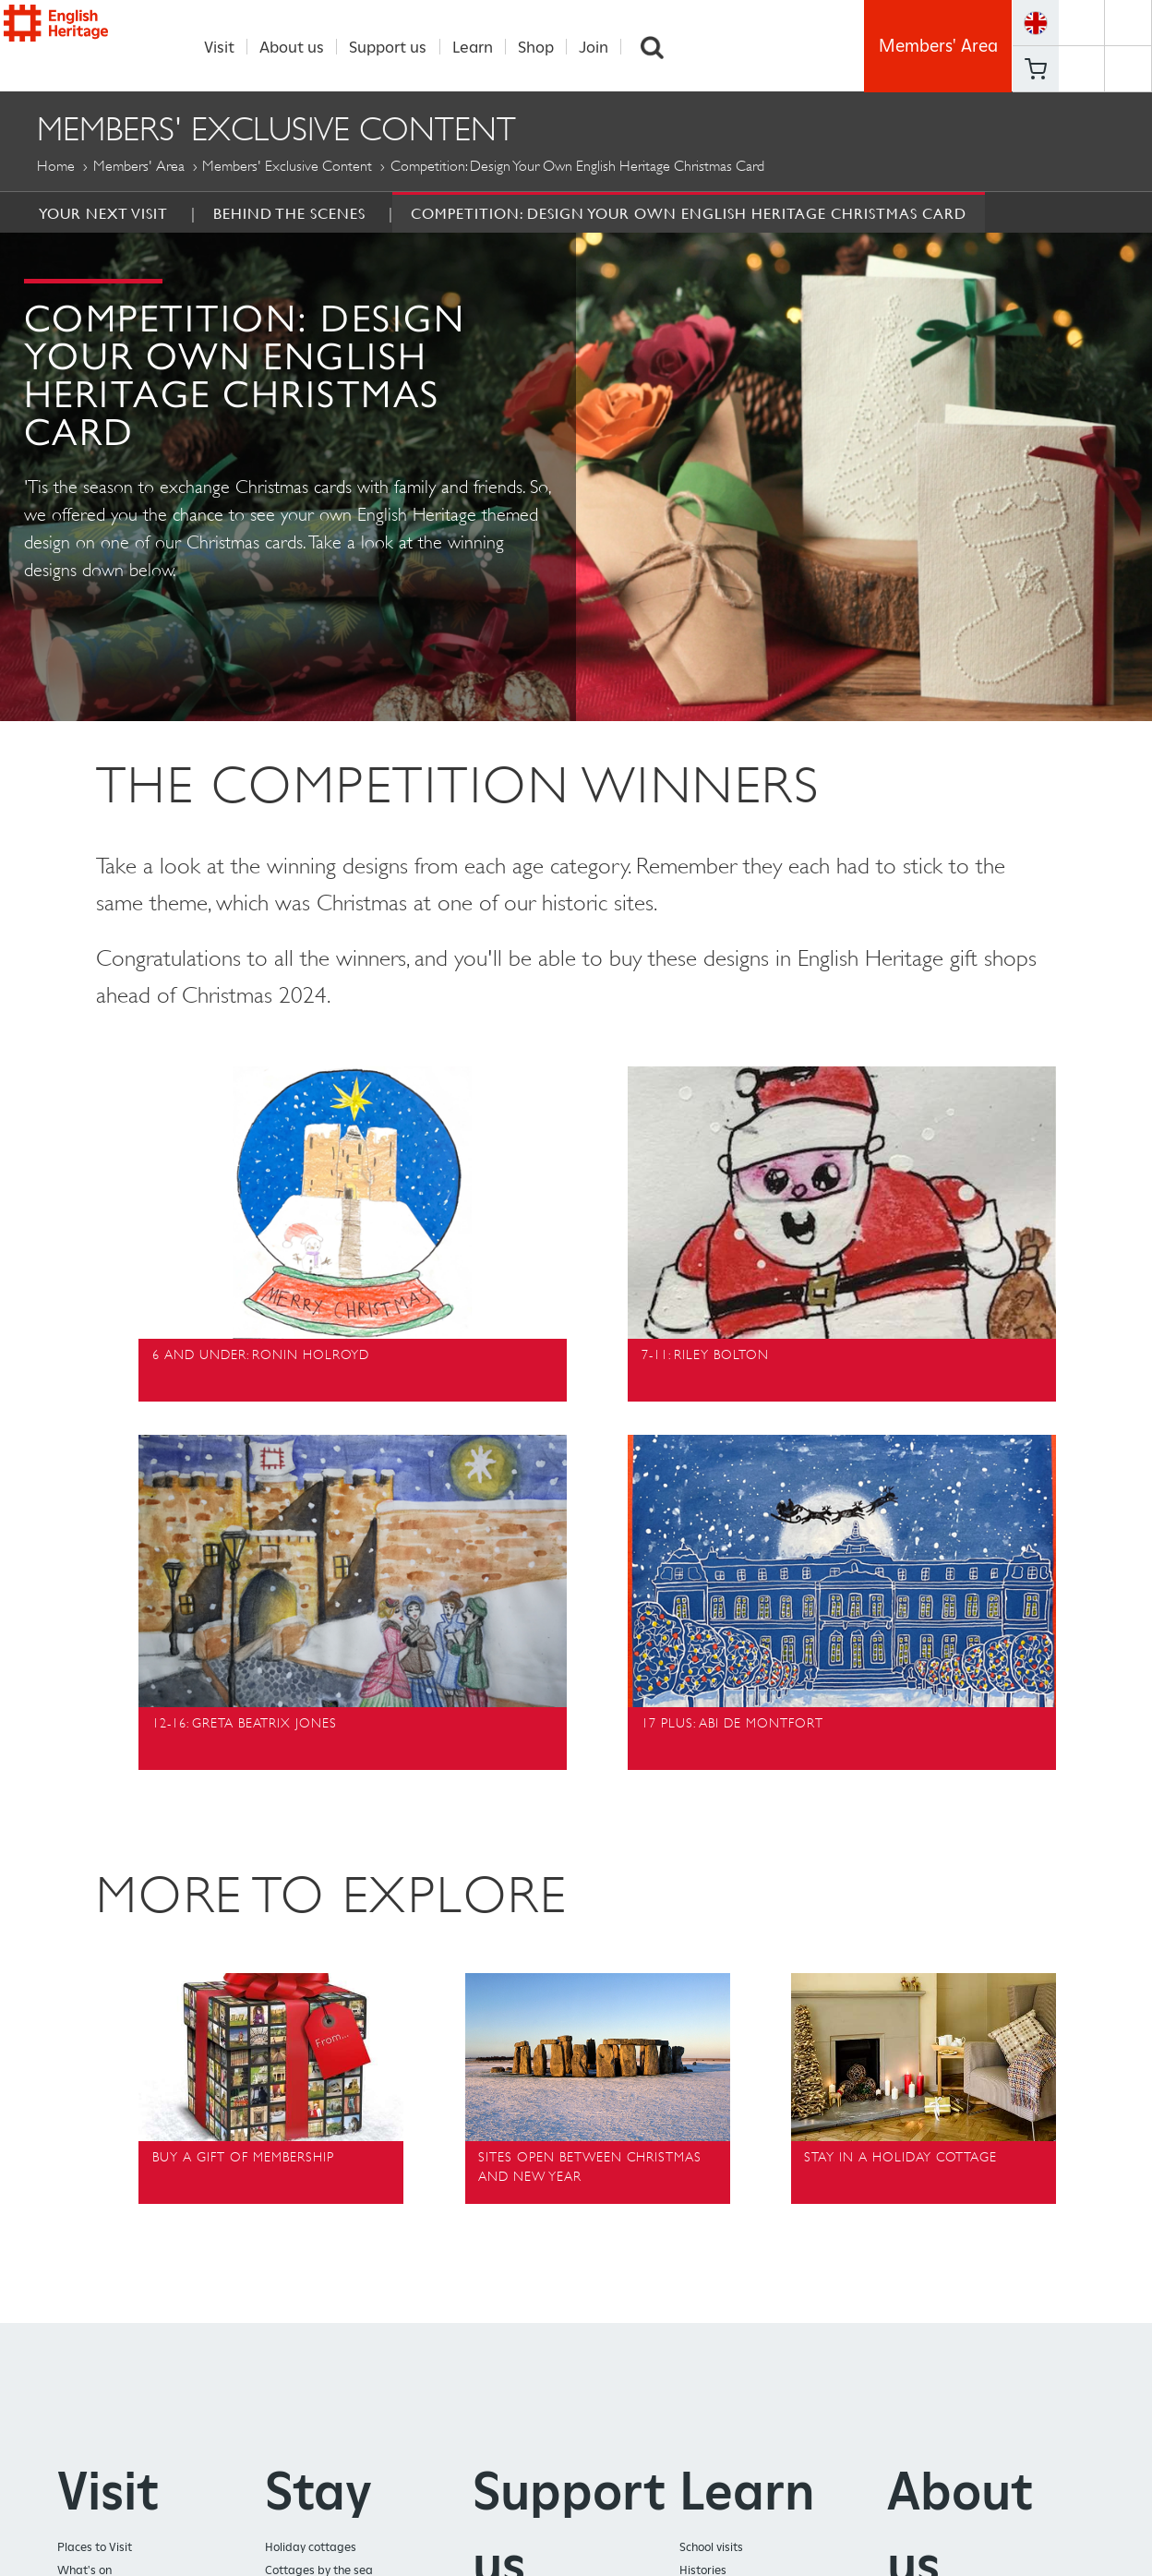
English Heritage (88, 47)
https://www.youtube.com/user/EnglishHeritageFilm (1081, 69)
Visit (229, 46)
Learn (482, 46)
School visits (711, 2548)
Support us (398, 46)
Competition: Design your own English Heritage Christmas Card (688, 214)
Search (663, 46)
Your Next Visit (103, 214)
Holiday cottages (310, 2548)
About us (302, 46)
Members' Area (938, 46)
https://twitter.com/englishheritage (1128, 22)
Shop (546, 46)
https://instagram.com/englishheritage (1128, 69)
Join (603, 46)
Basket (1036, 68)
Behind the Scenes (289, 214)
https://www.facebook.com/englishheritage (1081, 22)
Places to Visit (94, 2548)
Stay (318, 2491)
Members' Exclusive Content (287, 166)
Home (56, 166)
